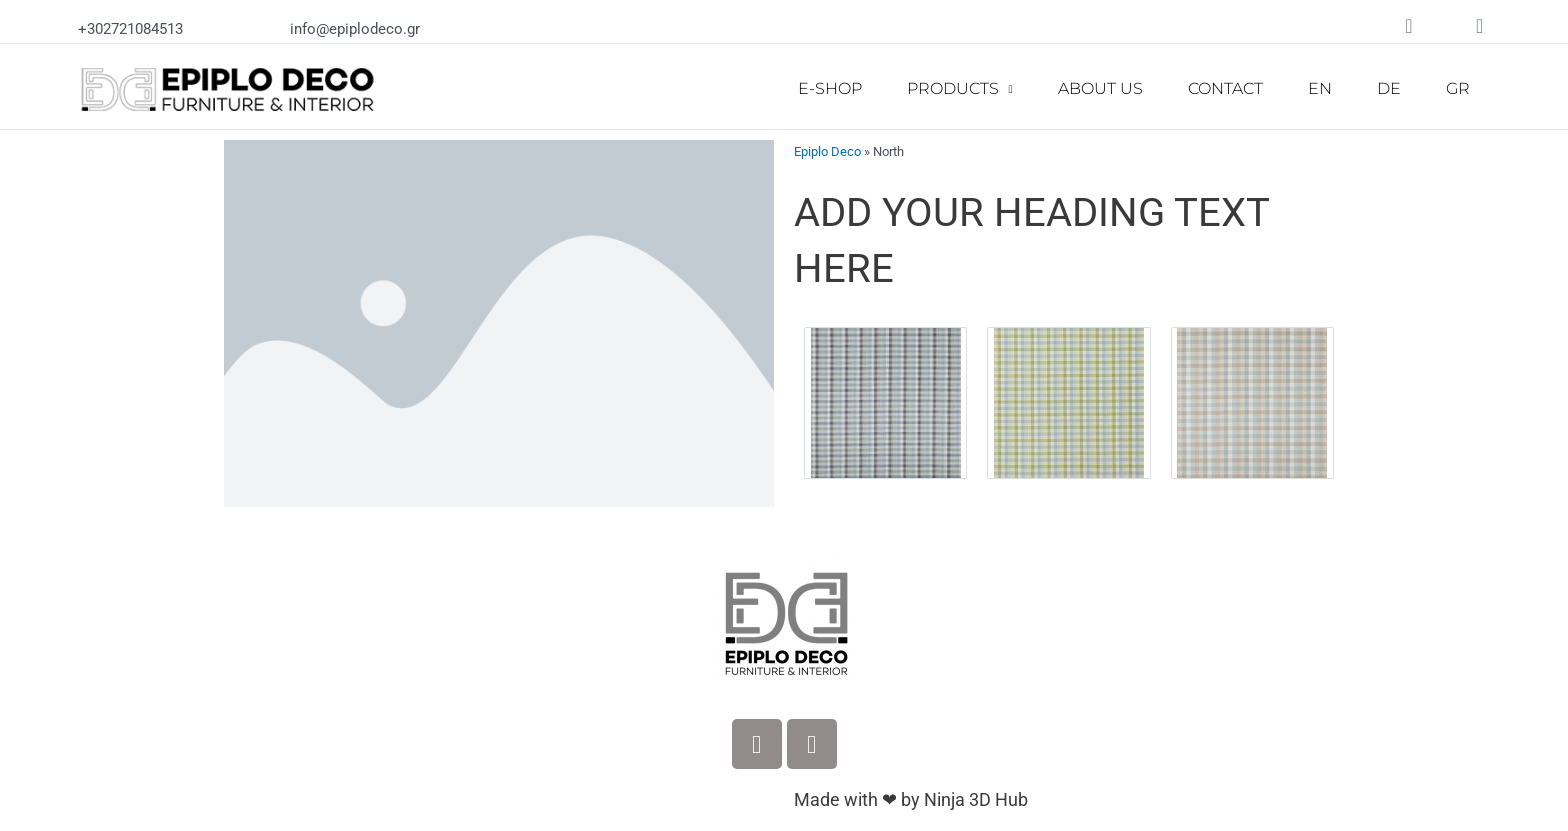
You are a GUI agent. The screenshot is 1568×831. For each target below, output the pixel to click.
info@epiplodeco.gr (355, 29)
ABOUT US (1100, 88)
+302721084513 (130, 29)
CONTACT (1225, 88)
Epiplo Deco (827, 151)
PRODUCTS (960, 89)
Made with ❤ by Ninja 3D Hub (911, 799)
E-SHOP (830, 88)
